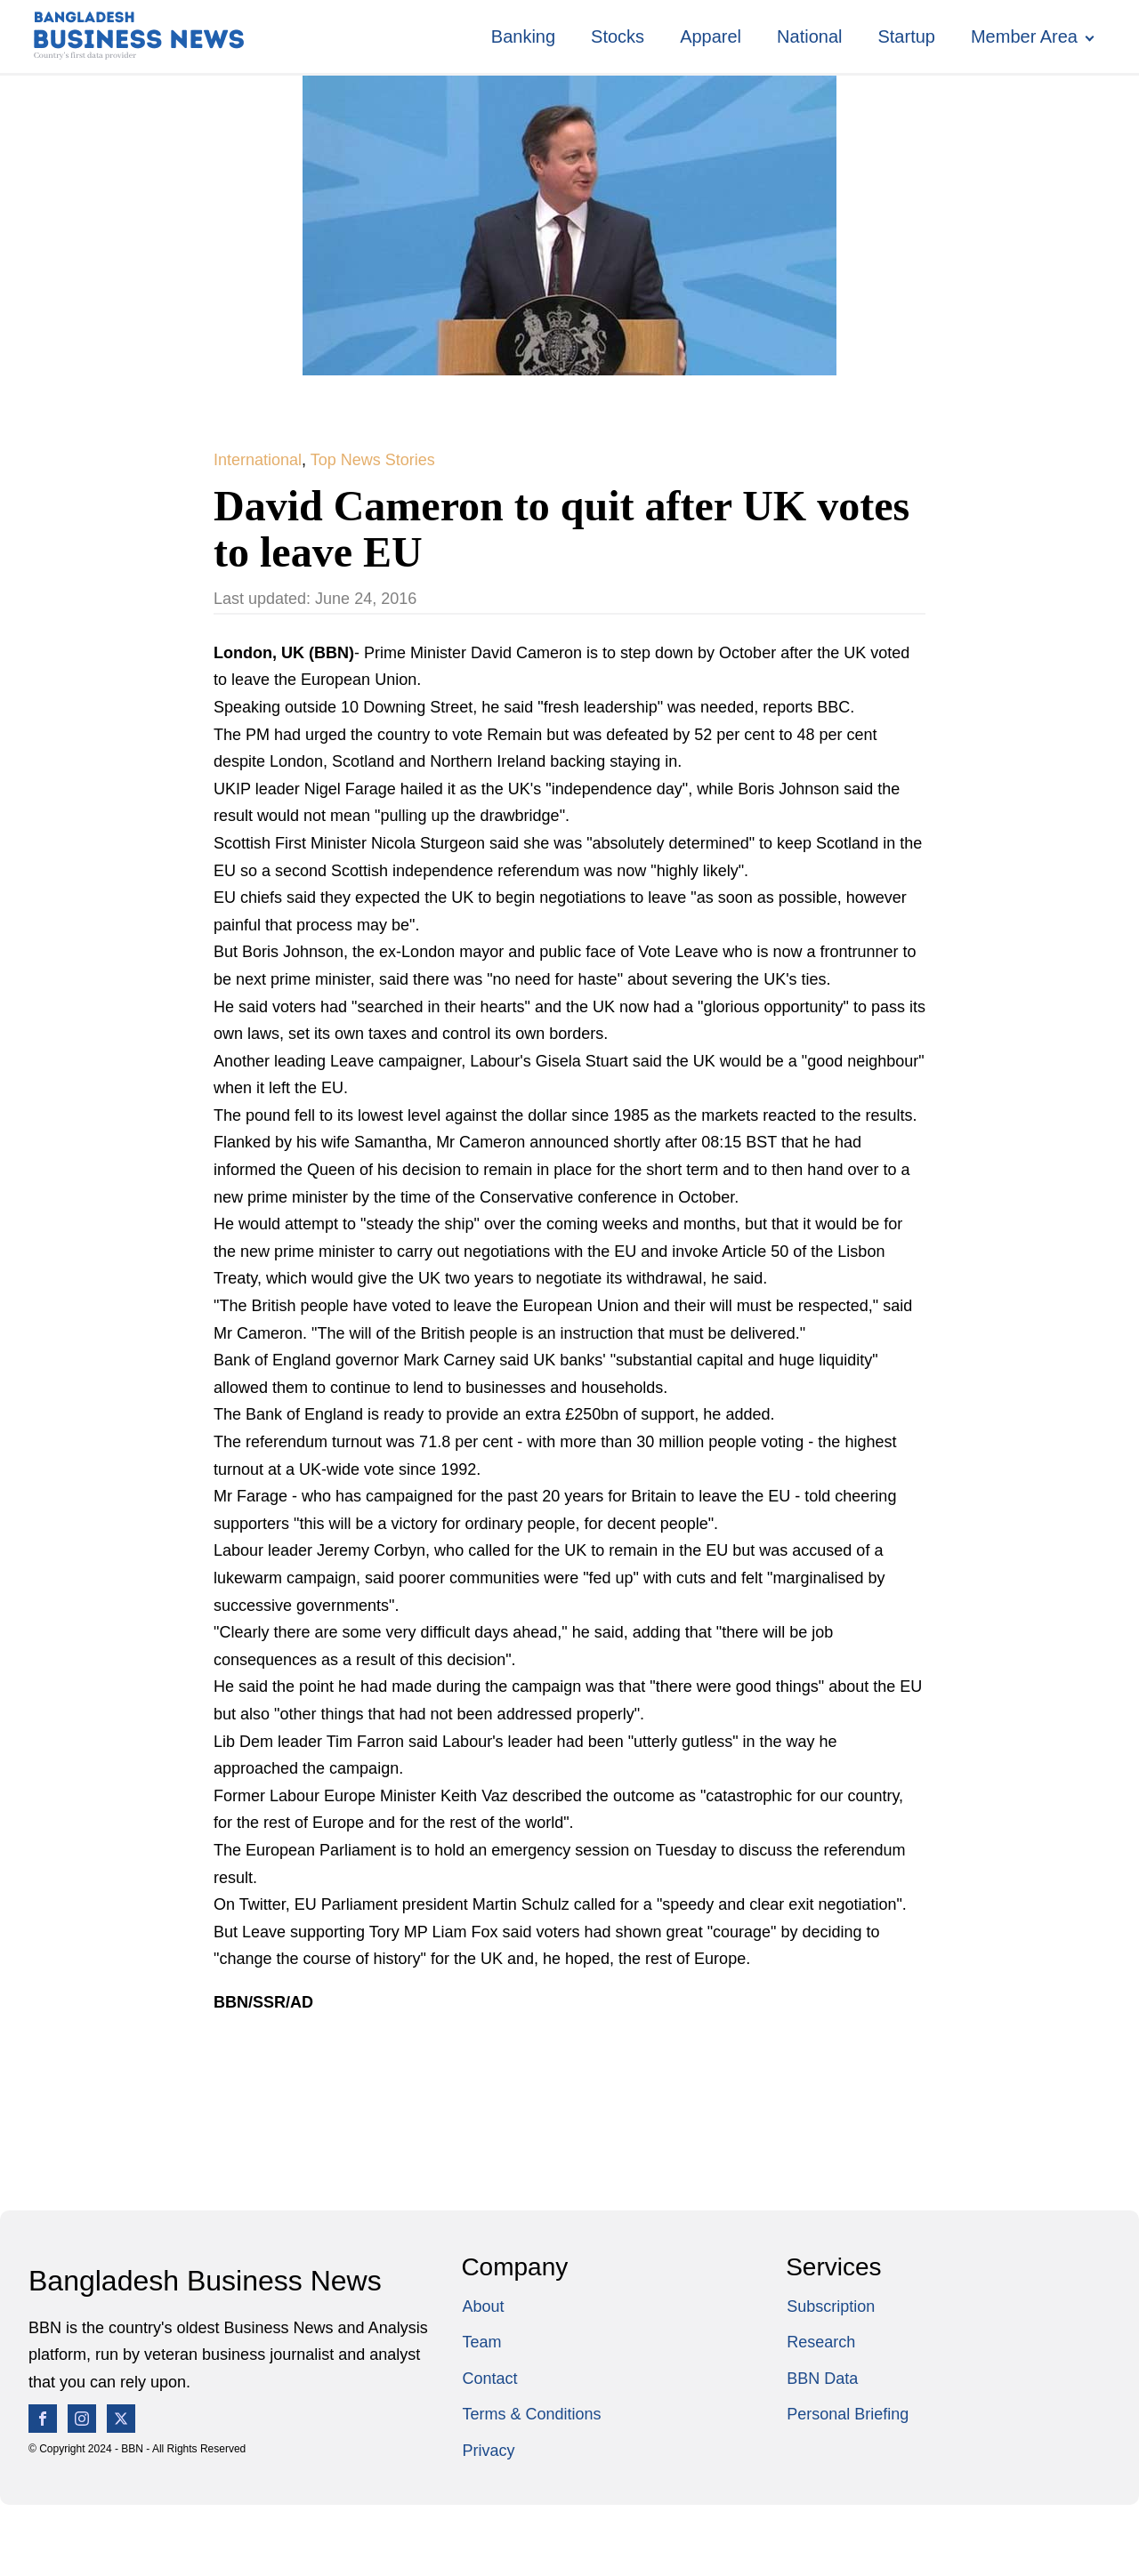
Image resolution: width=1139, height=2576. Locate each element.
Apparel (710, 36)
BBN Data (822, 2378)
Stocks (617, 36)
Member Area (1024, 36)
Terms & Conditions (531, 2414)
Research (821, 2342)
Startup (905, 36)
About (483, 2306)
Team (481, 2342)
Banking (523, 36)
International (258, 460)
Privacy (488, 2450)
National (809, 36)
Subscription (831, 2306)
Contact (489, 2378)
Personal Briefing (848, 2414)
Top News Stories (373, 460)
